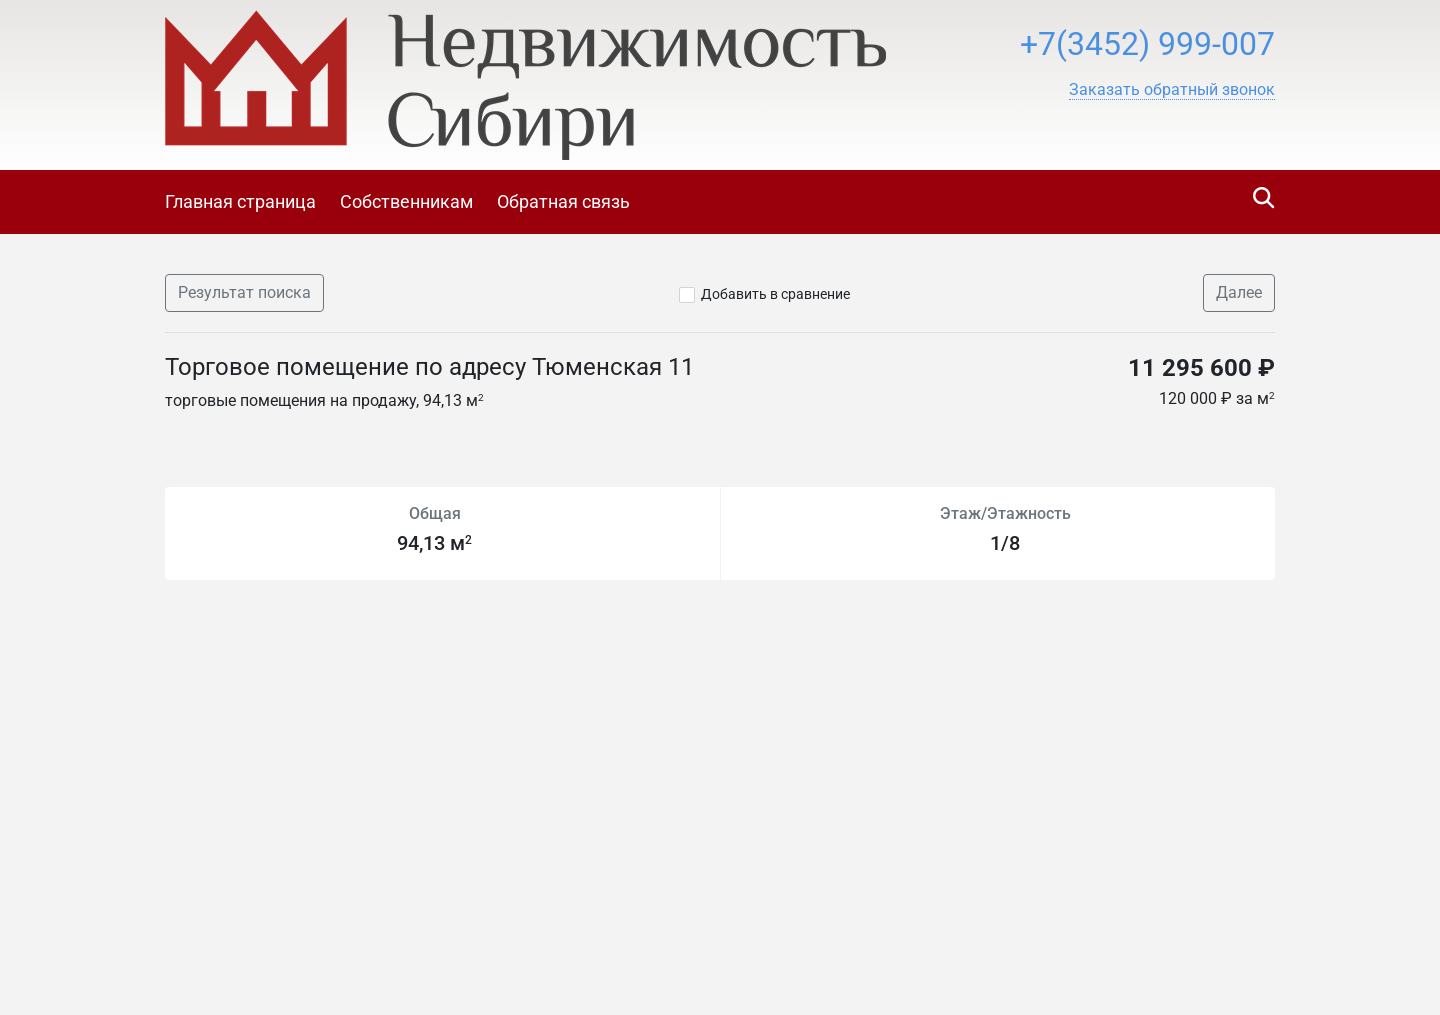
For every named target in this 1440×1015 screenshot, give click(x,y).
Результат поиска (244, 292)
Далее (1239, 292)
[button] (1172, 90)
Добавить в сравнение (775, 294)
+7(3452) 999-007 (1147, 44)
